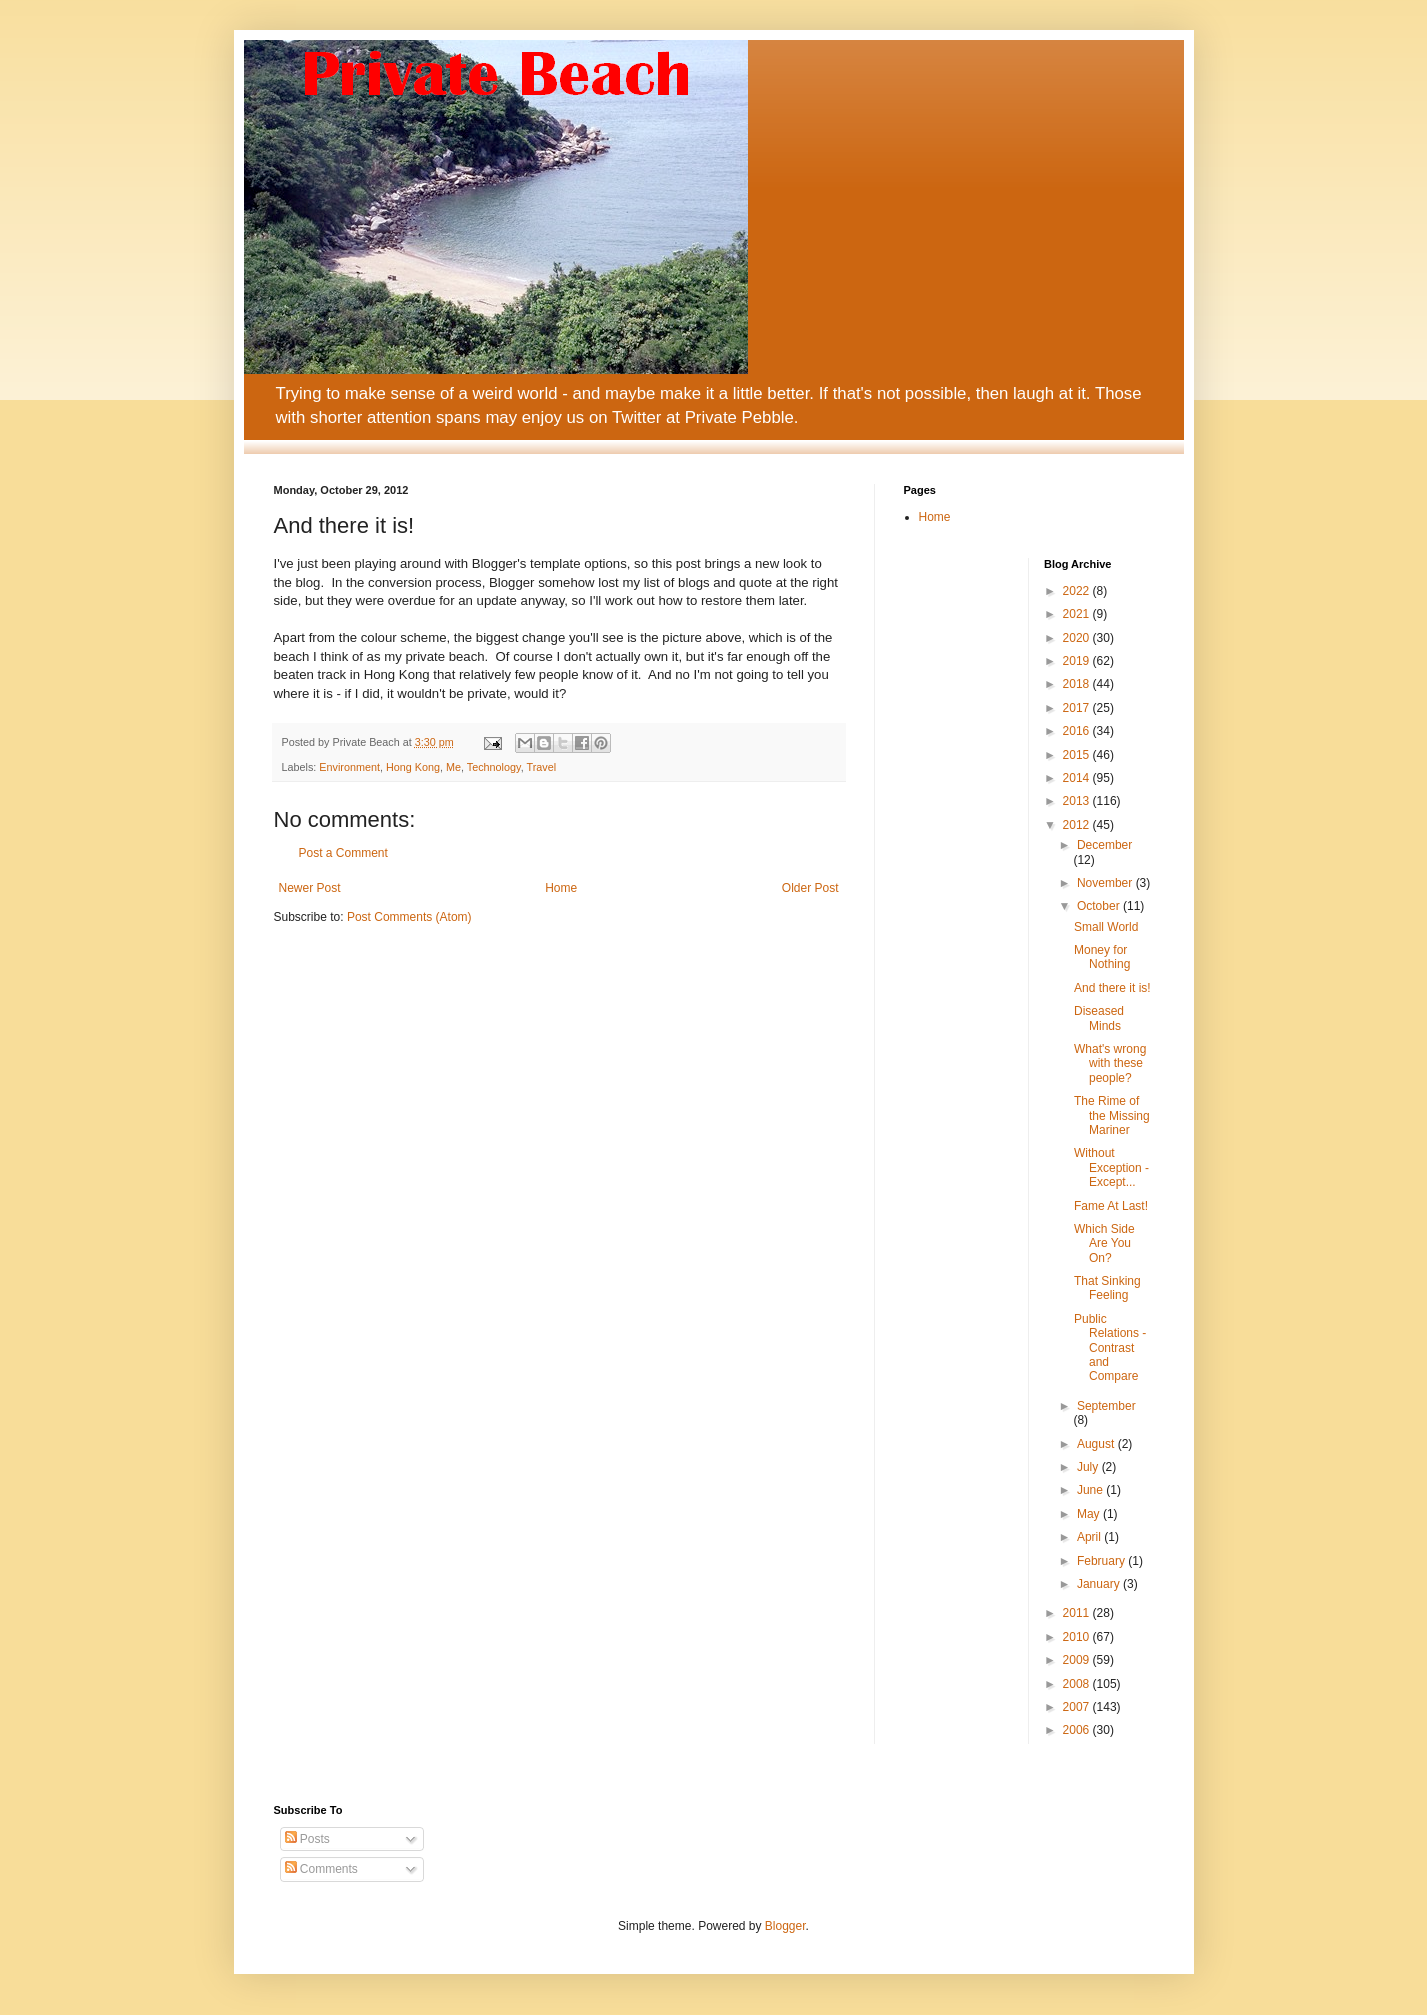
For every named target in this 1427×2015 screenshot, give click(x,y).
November (1106, 883)
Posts (307, 1839)
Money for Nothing (1102, 957)
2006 (1078, 1730)
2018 (1078, 684)
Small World (1106, 927)
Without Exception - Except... (1111, 1167)
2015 (1078, 755)
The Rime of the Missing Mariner (1112, 1115)
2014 (1078, 778)
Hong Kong (413, 767)
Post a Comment (343, 853)
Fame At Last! (1111, 1206)
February (1102, 1561)
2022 (1078, 591)
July (1089, 1467)
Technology (494, 767)
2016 (1078, 731)
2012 (1078, 825)
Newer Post (310, 888)
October (1100, 906)
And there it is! (1112, 988)
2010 (1078, 1637)
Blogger (785, 1926)
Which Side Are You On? (1104, 1243)
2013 (1078, 801)
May (1090, 1514)
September (1106, 1406)
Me (453, 767)
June (1091, 1490)
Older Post (810, 888)
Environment (349, 767)
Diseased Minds (1099, 1018)
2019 (1078, 661)
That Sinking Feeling (1107, 1288)
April (1090, 1537)
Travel (541, 767)
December (1104, 845)
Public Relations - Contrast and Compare (1110, 1348)
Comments (321, 1869)
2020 (1078, 638)
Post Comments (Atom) (409, 917)
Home (561, 888)
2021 (1078, 614)
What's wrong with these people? (1110, 1063)
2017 (1078, 708)
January (1100, 1584)
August (1097, 1444)
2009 (1078, 1660)
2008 (1078, 1684)
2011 (1078, 1613)
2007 (1078, 1707)
